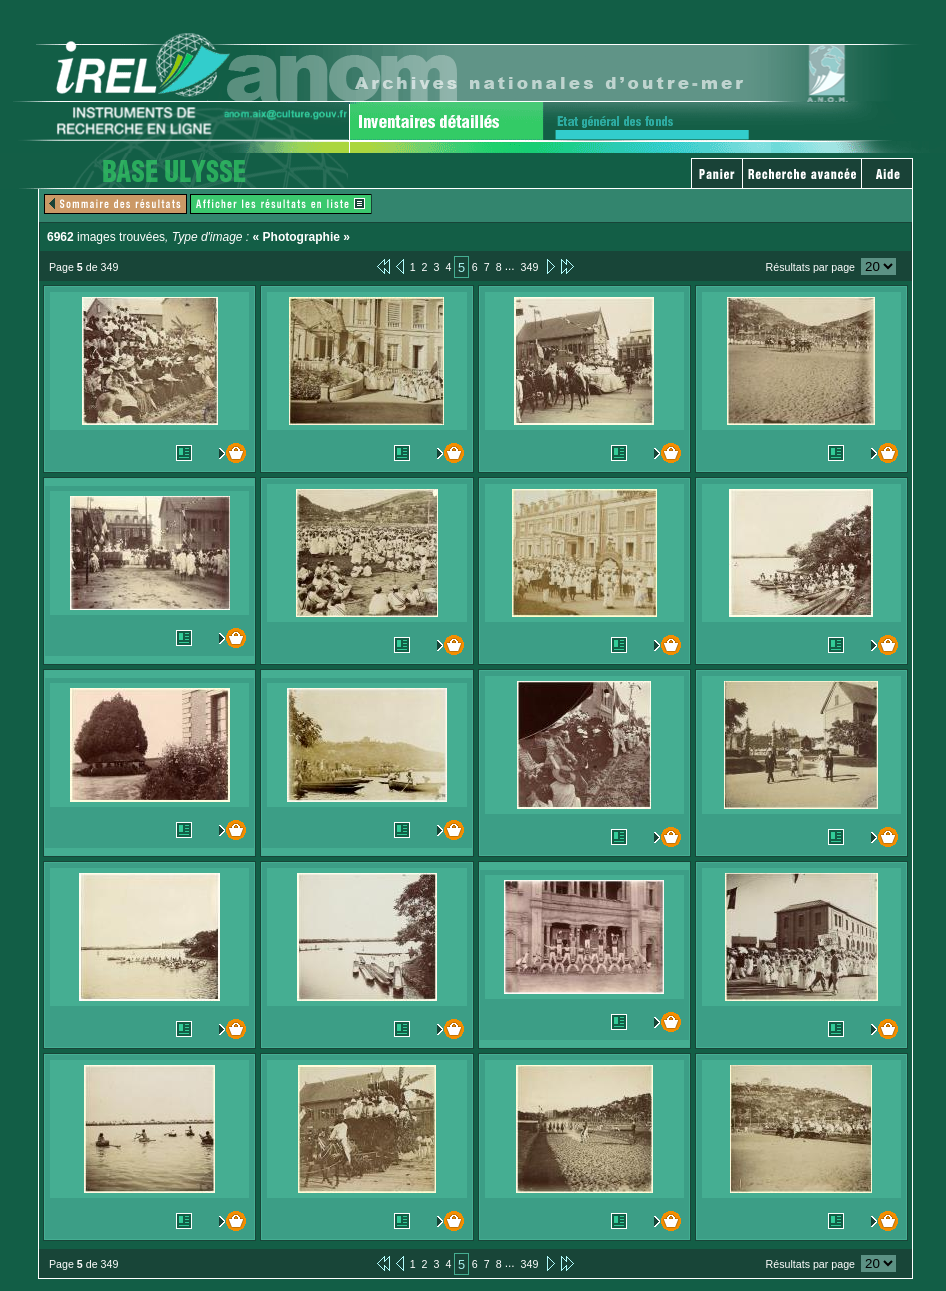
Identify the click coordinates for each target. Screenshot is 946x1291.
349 (530, 267)
